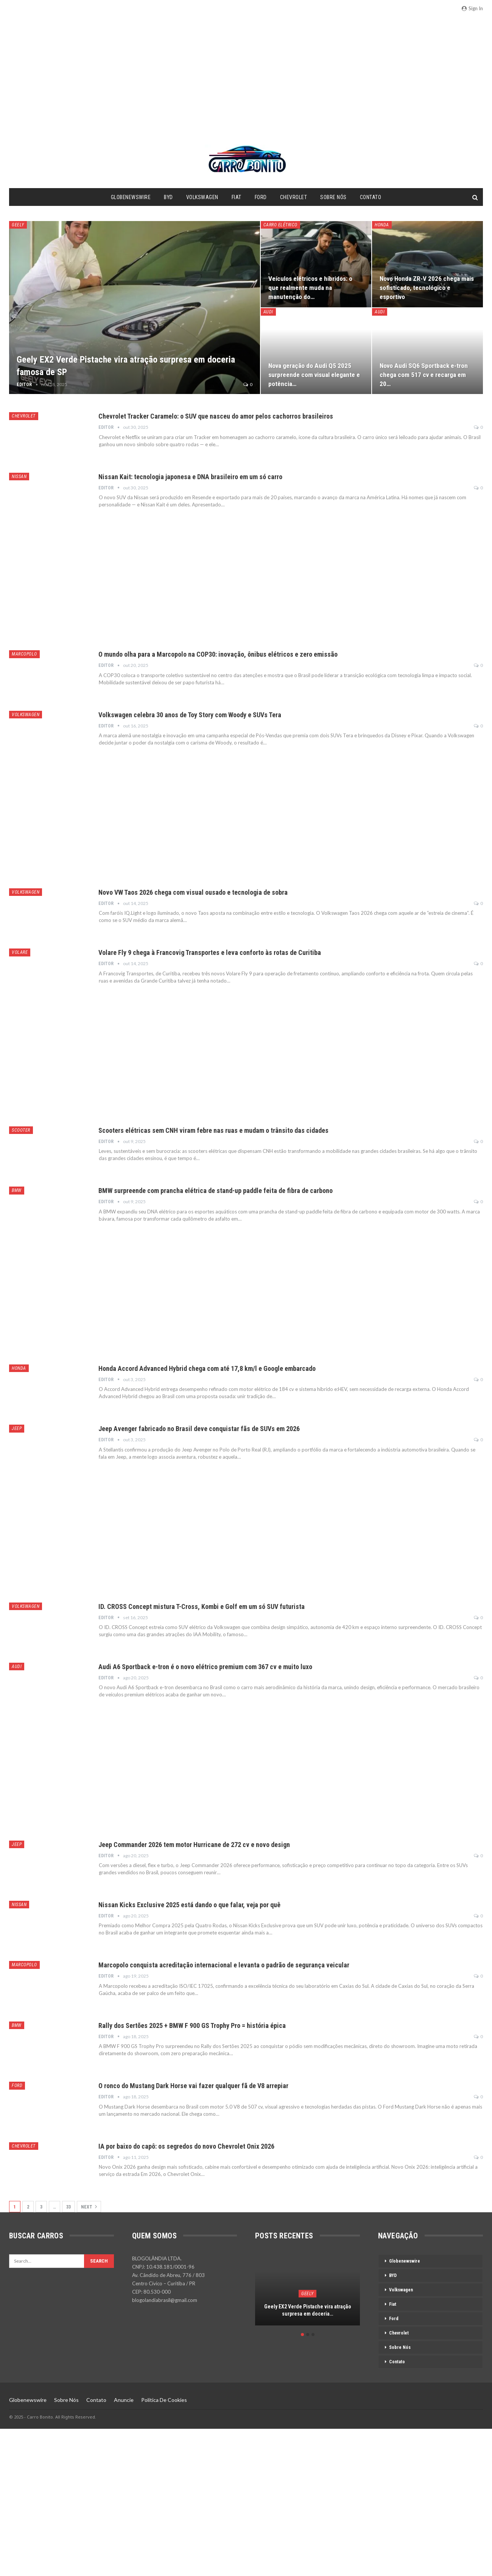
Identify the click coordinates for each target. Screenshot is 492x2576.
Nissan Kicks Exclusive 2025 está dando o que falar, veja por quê (189, 1905)
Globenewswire (131, 197)
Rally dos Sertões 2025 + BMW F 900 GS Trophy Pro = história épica (192, 2025)
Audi (268, 312)
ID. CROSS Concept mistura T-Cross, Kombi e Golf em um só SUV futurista (201, 1606)
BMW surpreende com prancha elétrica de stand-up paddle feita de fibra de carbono (215, 1191)
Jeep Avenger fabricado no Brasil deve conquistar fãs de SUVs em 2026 (199, 1429)
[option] (307, 2293)
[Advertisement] (246, 86)
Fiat (236, 197)
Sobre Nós (333, 197)
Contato (370, 197)
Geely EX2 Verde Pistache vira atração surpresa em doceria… (307, 2310)
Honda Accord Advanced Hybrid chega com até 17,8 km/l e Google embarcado (207, 1368)
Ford (261, 197)
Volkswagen (202, 197)
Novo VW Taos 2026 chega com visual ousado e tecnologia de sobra (193, 892)
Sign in (472, 8)
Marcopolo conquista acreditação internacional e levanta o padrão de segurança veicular (223, 1965)
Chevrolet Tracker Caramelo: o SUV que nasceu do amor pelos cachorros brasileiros (215, 416)
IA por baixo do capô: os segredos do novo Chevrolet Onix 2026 (186, 2146)
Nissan (19, 476)
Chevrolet (293, 197)
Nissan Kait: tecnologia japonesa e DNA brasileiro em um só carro (190, 477)
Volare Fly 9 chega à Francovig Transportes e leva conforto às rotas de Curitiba (209, 952)
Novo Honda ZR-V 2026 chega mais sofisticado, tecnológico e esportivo (427, 288)
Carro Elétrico (280, 224)
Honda (382, 224)
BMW (17, 1190)
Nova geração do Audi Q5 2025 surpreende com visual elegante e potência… (314, 375)
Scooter (21, 1130)
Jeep (17, 1428)
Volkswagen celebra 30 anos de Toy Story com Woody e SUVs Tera (189, 715)
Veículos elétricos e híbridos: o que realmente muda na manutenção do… (310, 288)
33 (68, 2207)
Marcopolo (24, 654)
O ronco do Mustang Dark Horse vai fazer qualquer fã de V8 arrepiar (193, 2086)
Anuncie (124, 2400)
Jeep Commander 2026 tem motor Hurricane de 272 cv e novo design (194, 1845)
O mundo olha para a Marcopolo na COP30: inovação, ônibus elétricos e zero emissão (218, 654)
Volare (20, 952)
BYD (168, 197)
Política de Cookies (164, 2400)
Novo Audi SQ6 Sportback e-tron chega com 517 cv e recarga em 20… (424, 375)
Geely (18, 224)
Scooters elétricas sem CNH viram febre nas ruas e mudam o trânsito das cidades (213, 1130)
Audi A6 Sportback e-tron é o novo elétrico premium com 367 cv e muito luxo (205, 1667)
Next (89, 2207)
